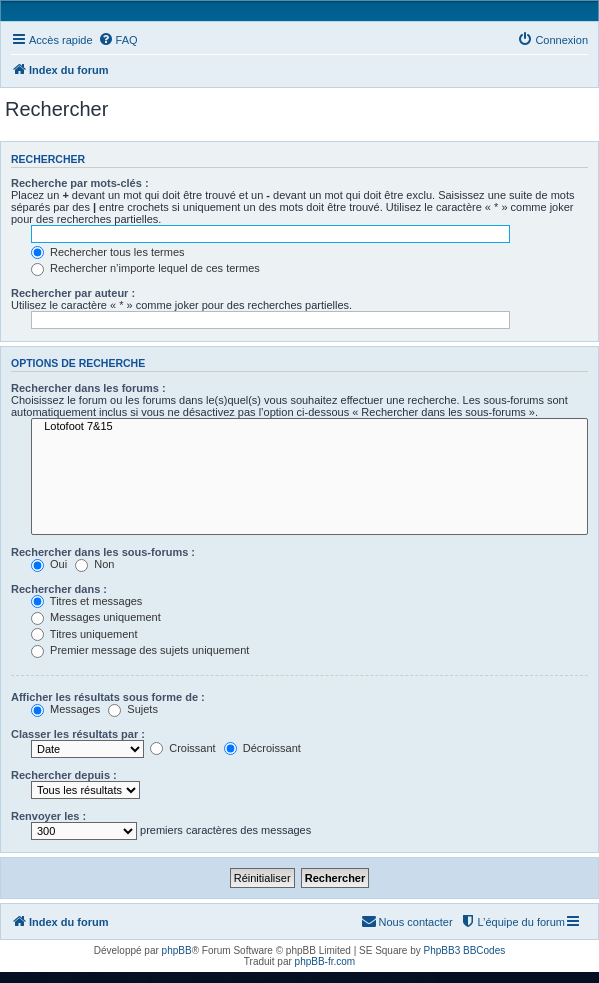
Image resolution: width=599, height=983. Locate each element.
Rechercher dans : (59, 589)
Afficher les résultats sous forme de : (108, 697)
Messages (65, 709)
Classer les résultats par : (78, 734)
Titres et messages (86, 601)
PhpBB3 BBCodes (465, 950)
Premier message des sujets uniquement (140, 650)
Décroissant (262, 748)
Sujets (133, 709)
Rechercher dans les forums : (88, 388)
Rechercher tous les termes (108, 252)
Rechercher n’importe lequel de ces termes (145, 268)
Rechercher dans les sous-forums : (103, 552)
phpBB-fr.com (325, 961)
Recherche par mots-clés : (80, 183)
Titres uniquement (84, 634)
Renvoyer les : (48, 816)
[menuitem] (118, 40)
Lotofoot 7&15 (309, 427)
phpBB (177, 950)
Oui (49, 564)
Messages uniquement (96, 617)
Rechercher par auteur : (73, 293)
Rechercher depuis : (64, 775)
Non (94, 564)
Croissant (183, 748)
